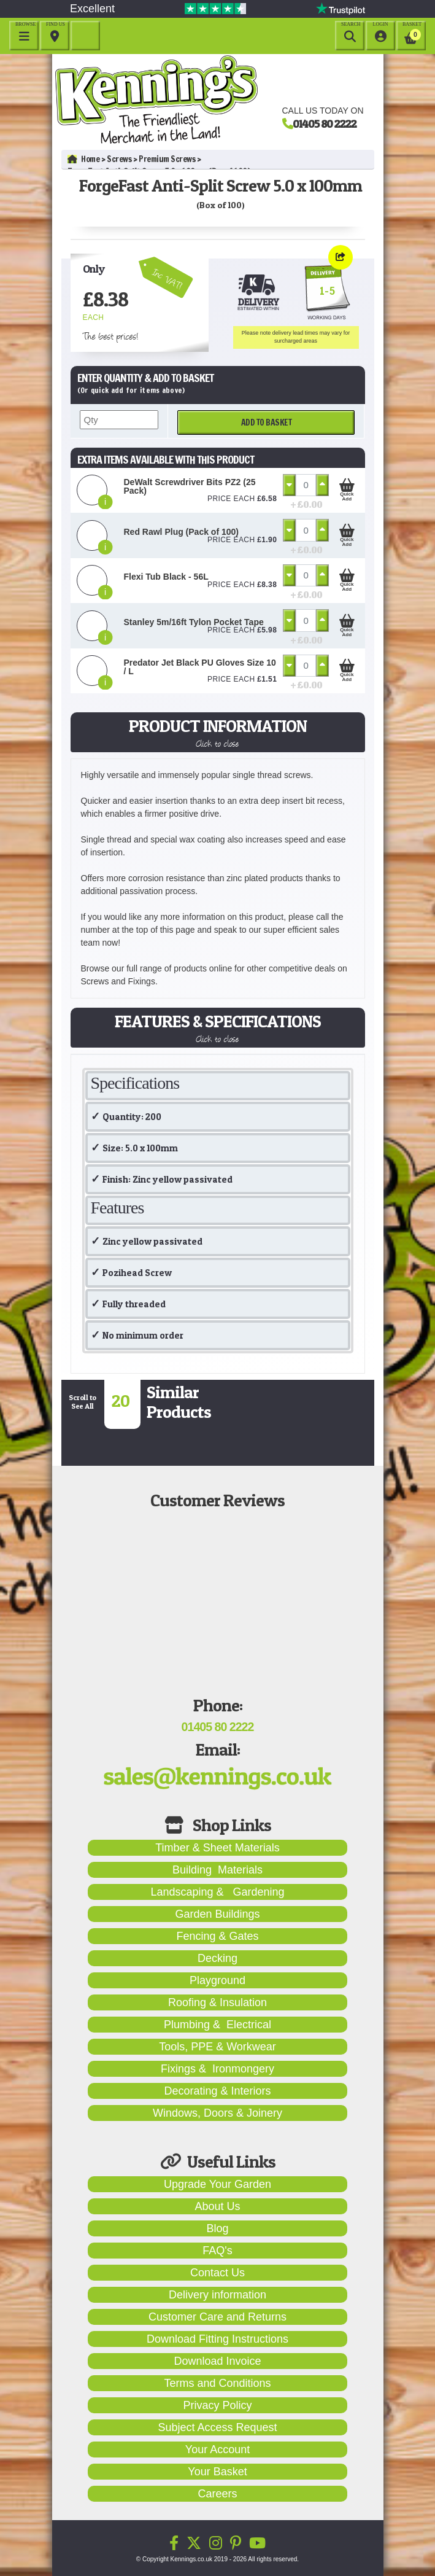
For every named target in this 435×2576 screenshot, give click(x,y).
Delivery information (217, 2295)
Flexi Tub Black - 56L (166, 577)
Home (83, 159)
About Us (217, 2206)
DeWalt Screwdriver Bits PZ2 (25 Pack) (190, 486)
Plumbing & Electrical (217, 2024)
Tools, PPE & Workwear (217, 2047)
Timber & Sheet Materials (217, 1848)
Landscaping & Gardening (217, 1892)
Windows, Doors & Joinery (217, 2113)
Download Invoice (217, 2361)
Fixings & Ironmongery (217, 2069)
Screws (119, 159)
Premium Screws (167, 159)
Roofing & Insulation (217, 2002)
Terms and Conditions (217, 2383)
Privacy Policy (217, 2405)
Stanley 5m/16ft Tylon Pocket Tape (194, 622)
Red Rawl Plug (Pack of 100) (181, 532)
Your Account (217, 2449)
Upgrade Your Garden (217, 2184)
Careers (217, 2494)
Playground (217, 1980)
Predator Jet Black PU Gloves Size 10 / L (200, 667)
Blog (217, 2228)
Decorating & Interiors (217, 2091)
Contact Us (217, 2273)
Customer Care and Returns (217, 2317)
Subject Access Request (217, 2427)
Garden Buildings (217, 1914)
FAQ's (217, 2250)
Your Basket (217, 2471)
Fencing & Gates (217, 1936)
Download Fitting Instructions (217, 2339)
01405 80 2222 (324, 123)
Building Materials (217, 1870)
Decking (217, 1958)
